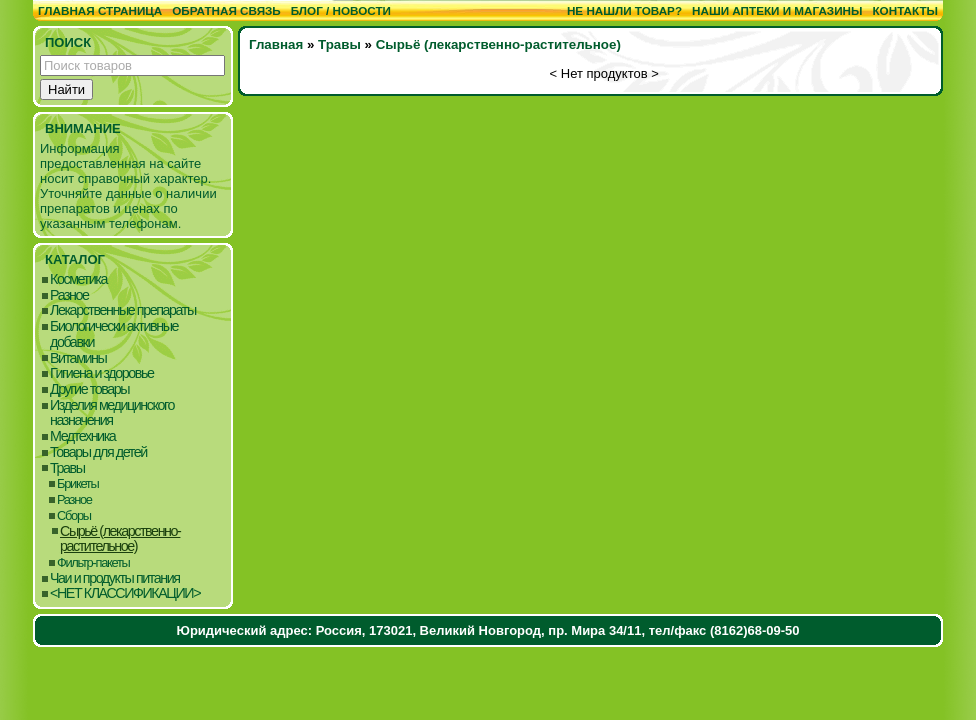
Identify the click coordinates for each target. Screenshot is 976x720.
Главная (276, 44)
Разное (69, 295)
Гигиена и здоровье (102, 373)
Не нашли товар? (624, 10)
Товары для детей (98, 452)
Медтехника (82, 436)
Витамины (78, 358)
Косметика (78, 279)
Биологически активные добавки (114, 334)
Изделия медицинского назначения (112, 413)
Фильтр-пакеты (93, 562)
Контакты (905, 10)
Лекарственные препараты (123, 310)
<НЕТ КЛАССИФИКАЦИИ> (125, 593)
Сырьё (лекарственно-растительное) (120, 539)
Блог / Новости (341, 10)
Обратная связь (226, 10)
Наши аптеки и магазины (777, 10)
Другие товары (89, 389)
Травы (67, 468)
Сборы (74, 515)
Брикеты (77, 483)
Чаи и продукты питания (115, 578)
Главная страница (100, 10)
